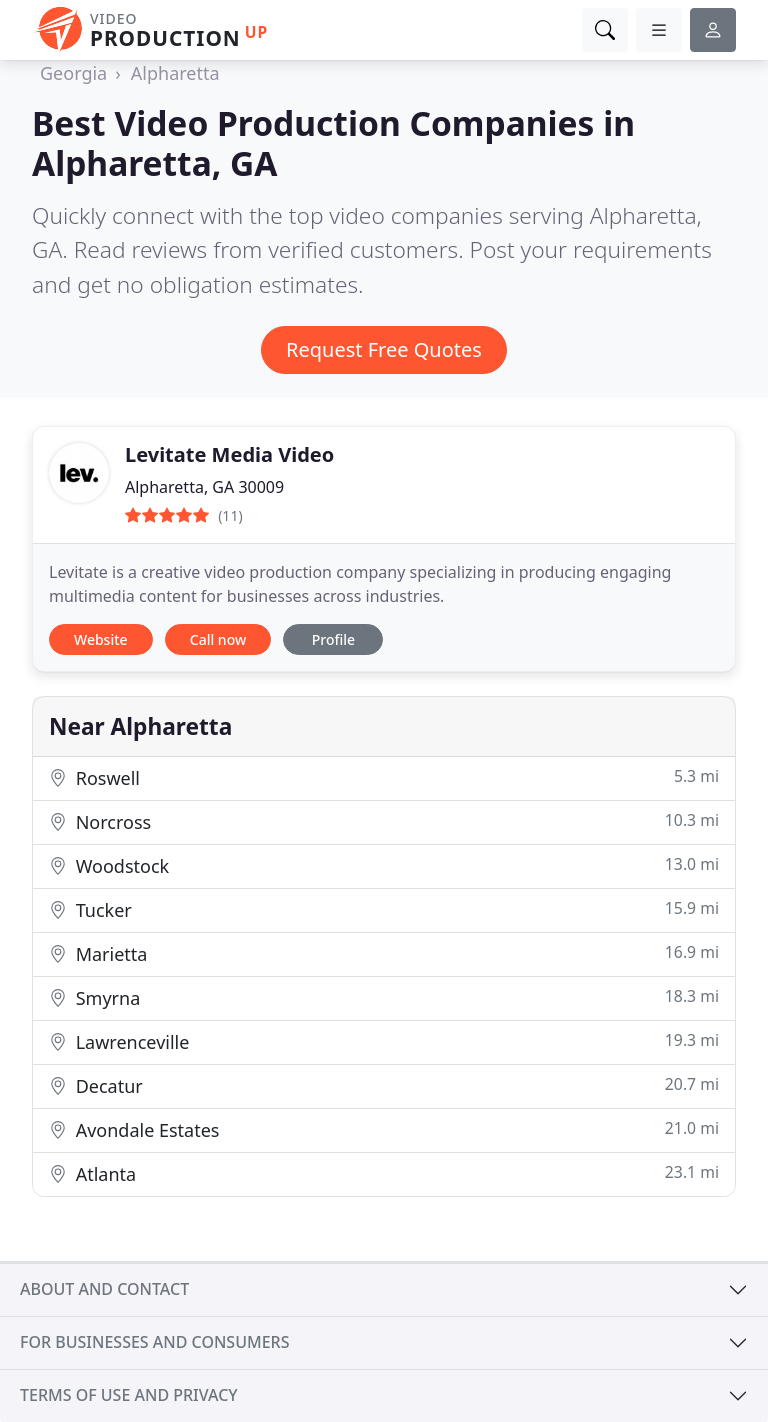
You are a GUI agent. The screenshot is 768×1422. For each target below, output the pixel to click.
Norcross (384, 821)
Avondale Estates (384, 1129)
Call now (218, 639)
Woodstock (384, 865)
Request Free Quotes (384, 349)
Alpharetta (175, 73)
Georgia (73, 73)
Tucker (384, 909)
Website (101, 639)
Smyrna (384, 997)
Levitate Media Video (229, 454)
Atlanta (384, 1173)
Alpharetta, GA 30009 (204, 487)
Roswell (384, 777)
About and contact (104, 1289)
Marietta (384, 953)
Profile (333, 639)
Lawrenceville (384, 1041)
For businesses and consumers (154, 1342)
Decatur (384, 1085)
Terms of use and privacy (129, 1395)
